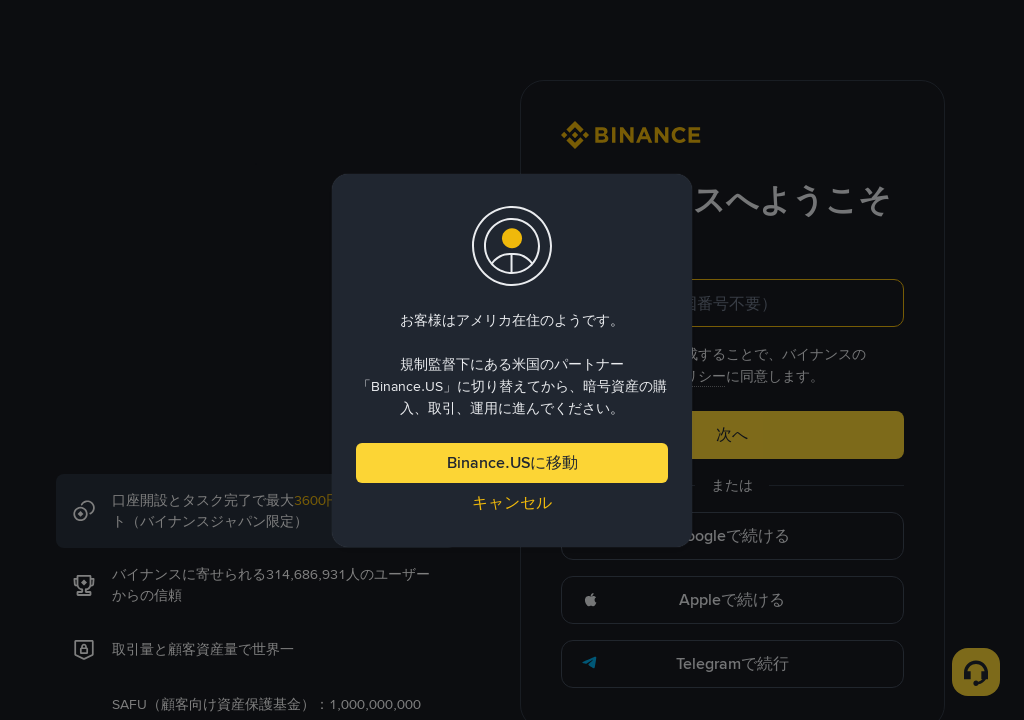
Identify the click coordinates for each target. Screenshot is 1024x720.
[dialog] (512, 360)
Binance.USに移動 (512, 462)
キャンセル (512, 502)
